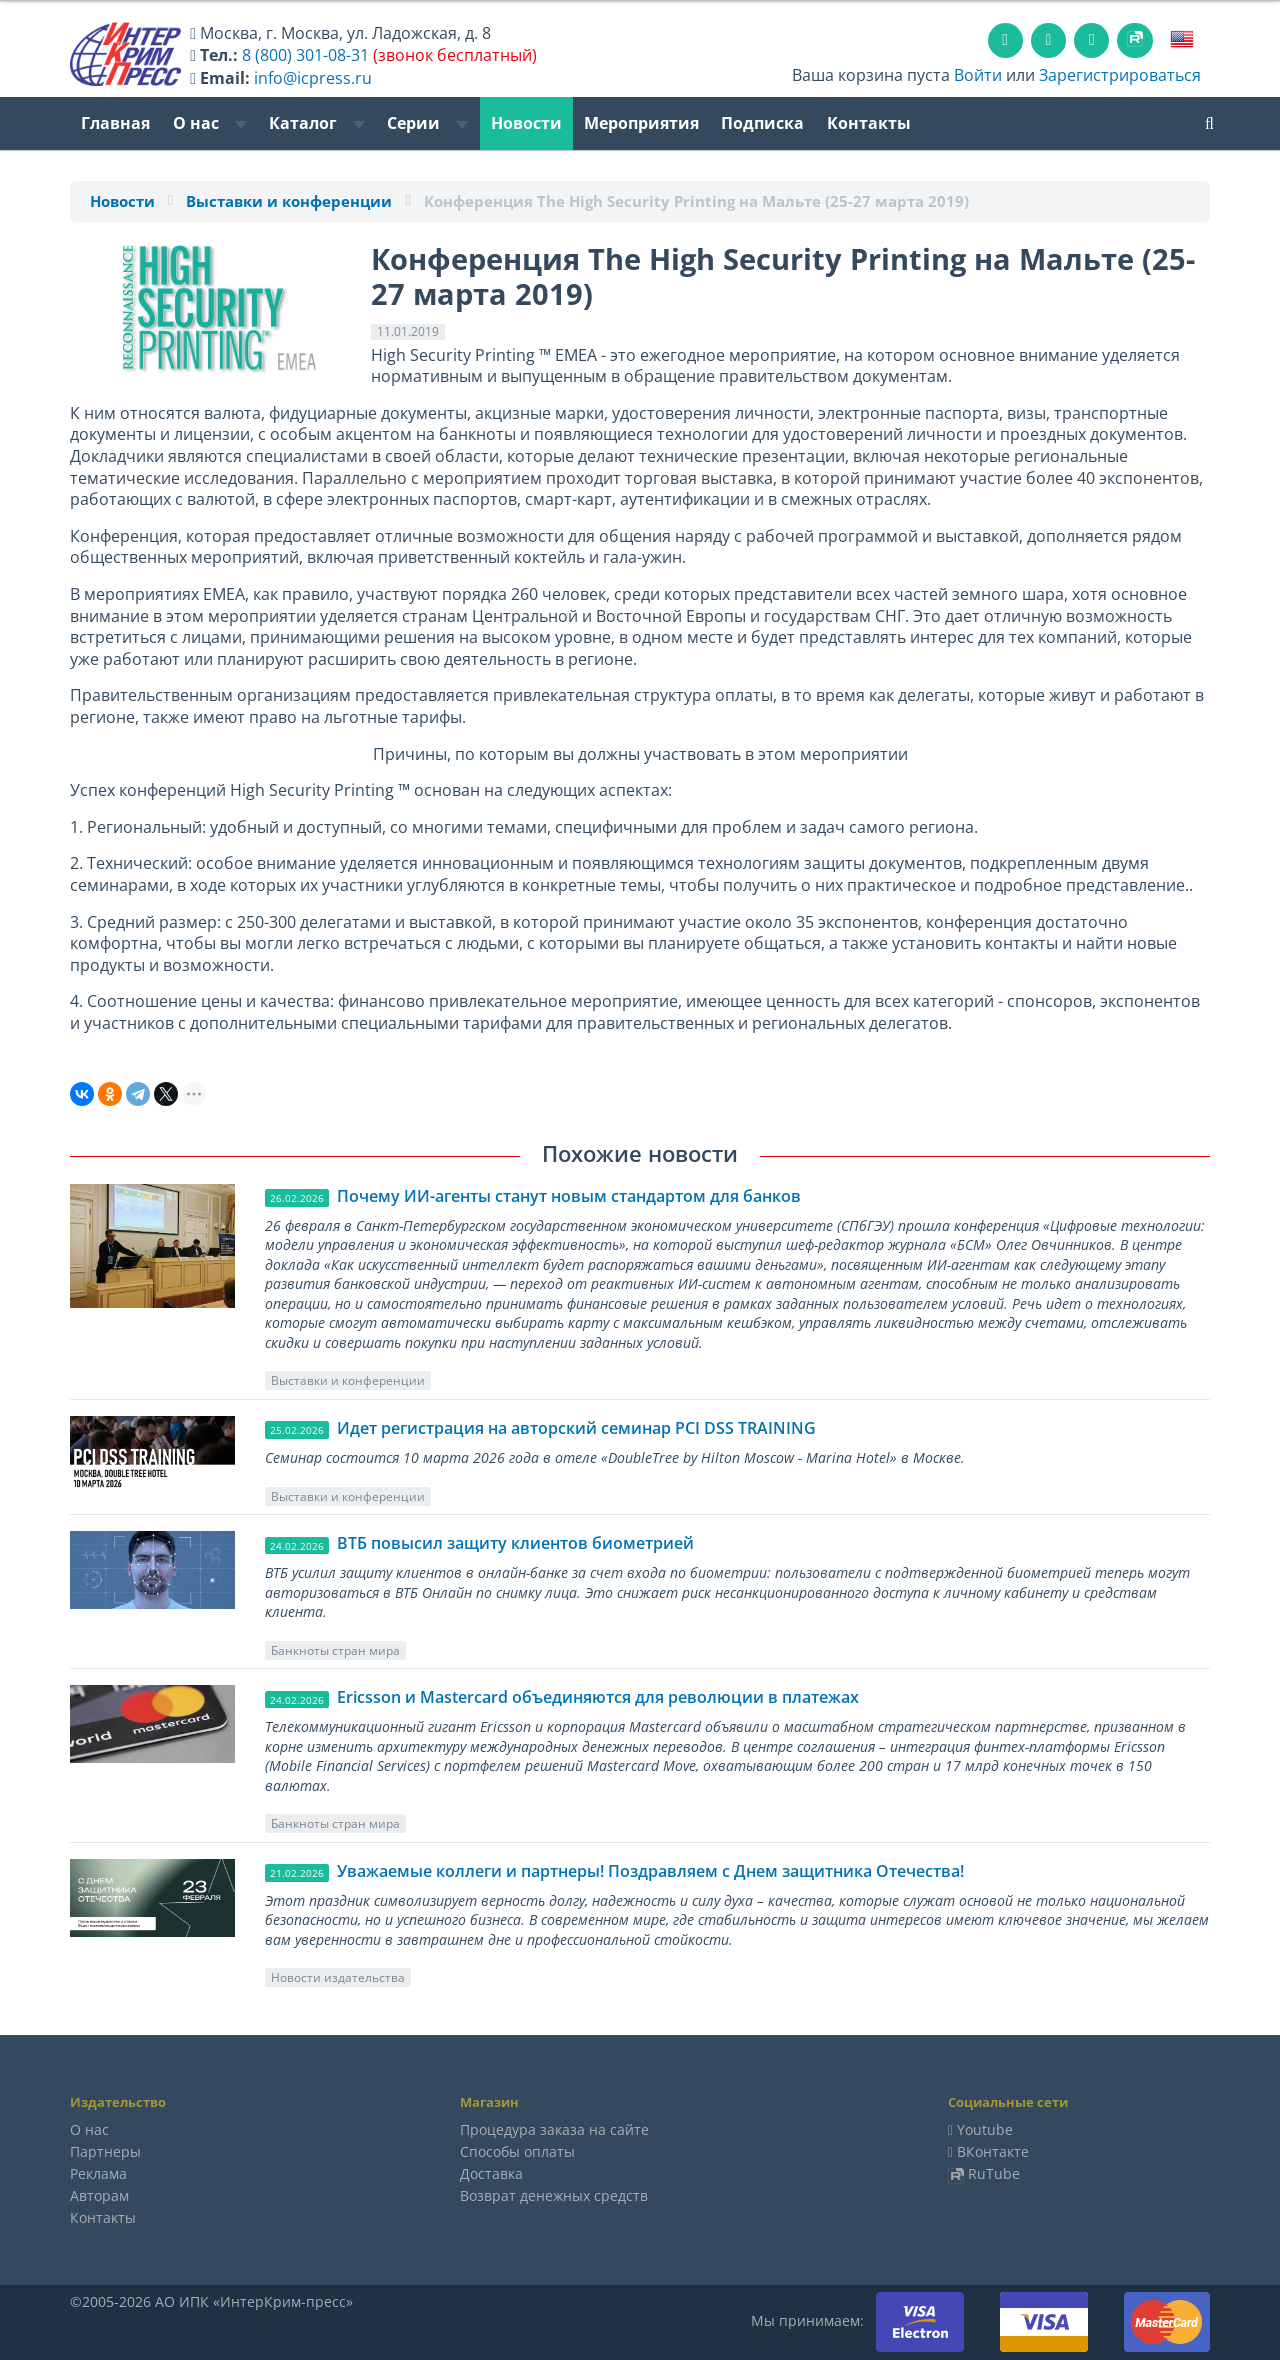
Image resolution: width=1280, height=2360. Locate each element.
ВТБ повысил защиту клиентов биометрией (515, 1543)
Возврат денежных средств (554, 2195)
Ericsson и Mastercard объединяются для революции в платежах (598, 1697)
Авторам (99, 2195)
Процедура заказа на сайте (554, 2129)
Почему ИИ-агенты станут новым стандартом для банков (569, 1196)
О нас (210, 123)
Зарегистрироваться (1120, 75)
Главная (115, 123)
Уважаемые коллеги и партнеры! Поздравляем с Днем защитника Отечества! (650, 1871)
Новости (526, 123)
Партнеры (105, 2151)
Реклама (98, 2173)
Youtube (985, 2129)
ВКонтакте (993, 2151)
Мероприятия (641, 123)
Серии (427, 123)
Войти (978, 75)
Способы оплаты (517, 2151)
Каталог (317, 123)
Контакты (869, 123)
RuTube (994, 2173)
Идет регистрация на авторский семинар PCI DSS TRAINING (576, 1428)
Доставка (491, 2173)
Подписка (762, 123)
